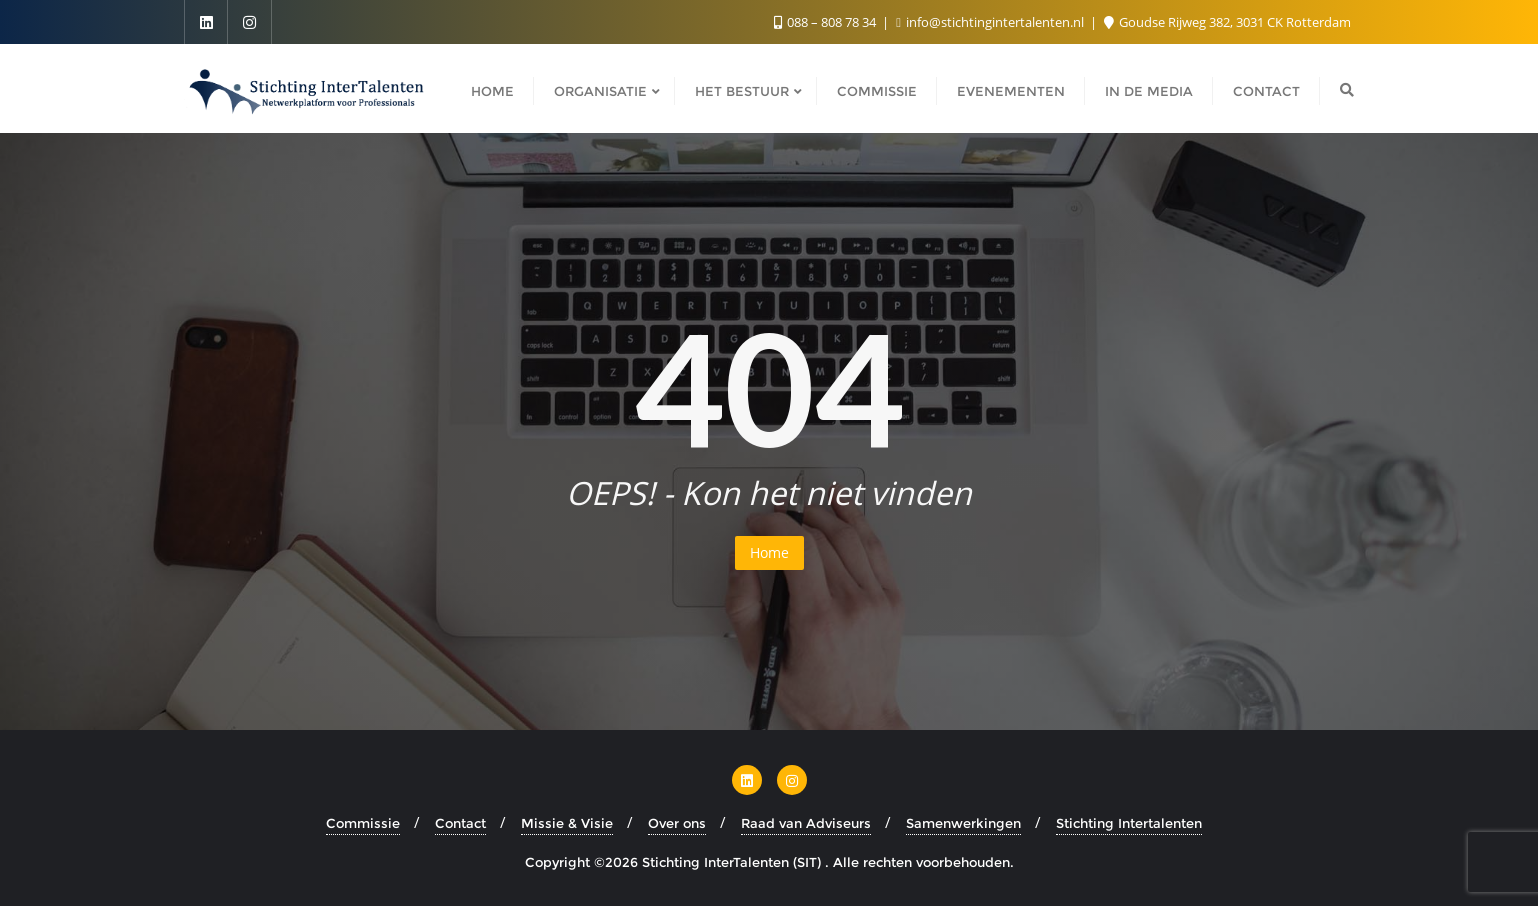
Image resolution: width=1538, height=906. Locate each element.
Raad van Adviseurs (806, 823)
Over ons (677, 823)
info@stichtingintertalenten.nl (991, 22)
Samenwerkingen (963, 823)
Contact (460, 823)
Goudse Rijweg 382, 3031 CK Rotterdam (1227, 22)
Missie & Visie (567, 823)
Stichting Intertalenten (1129, 823)
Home (769, 552)
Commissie (363, 823)
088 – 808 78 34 (826, 22)
